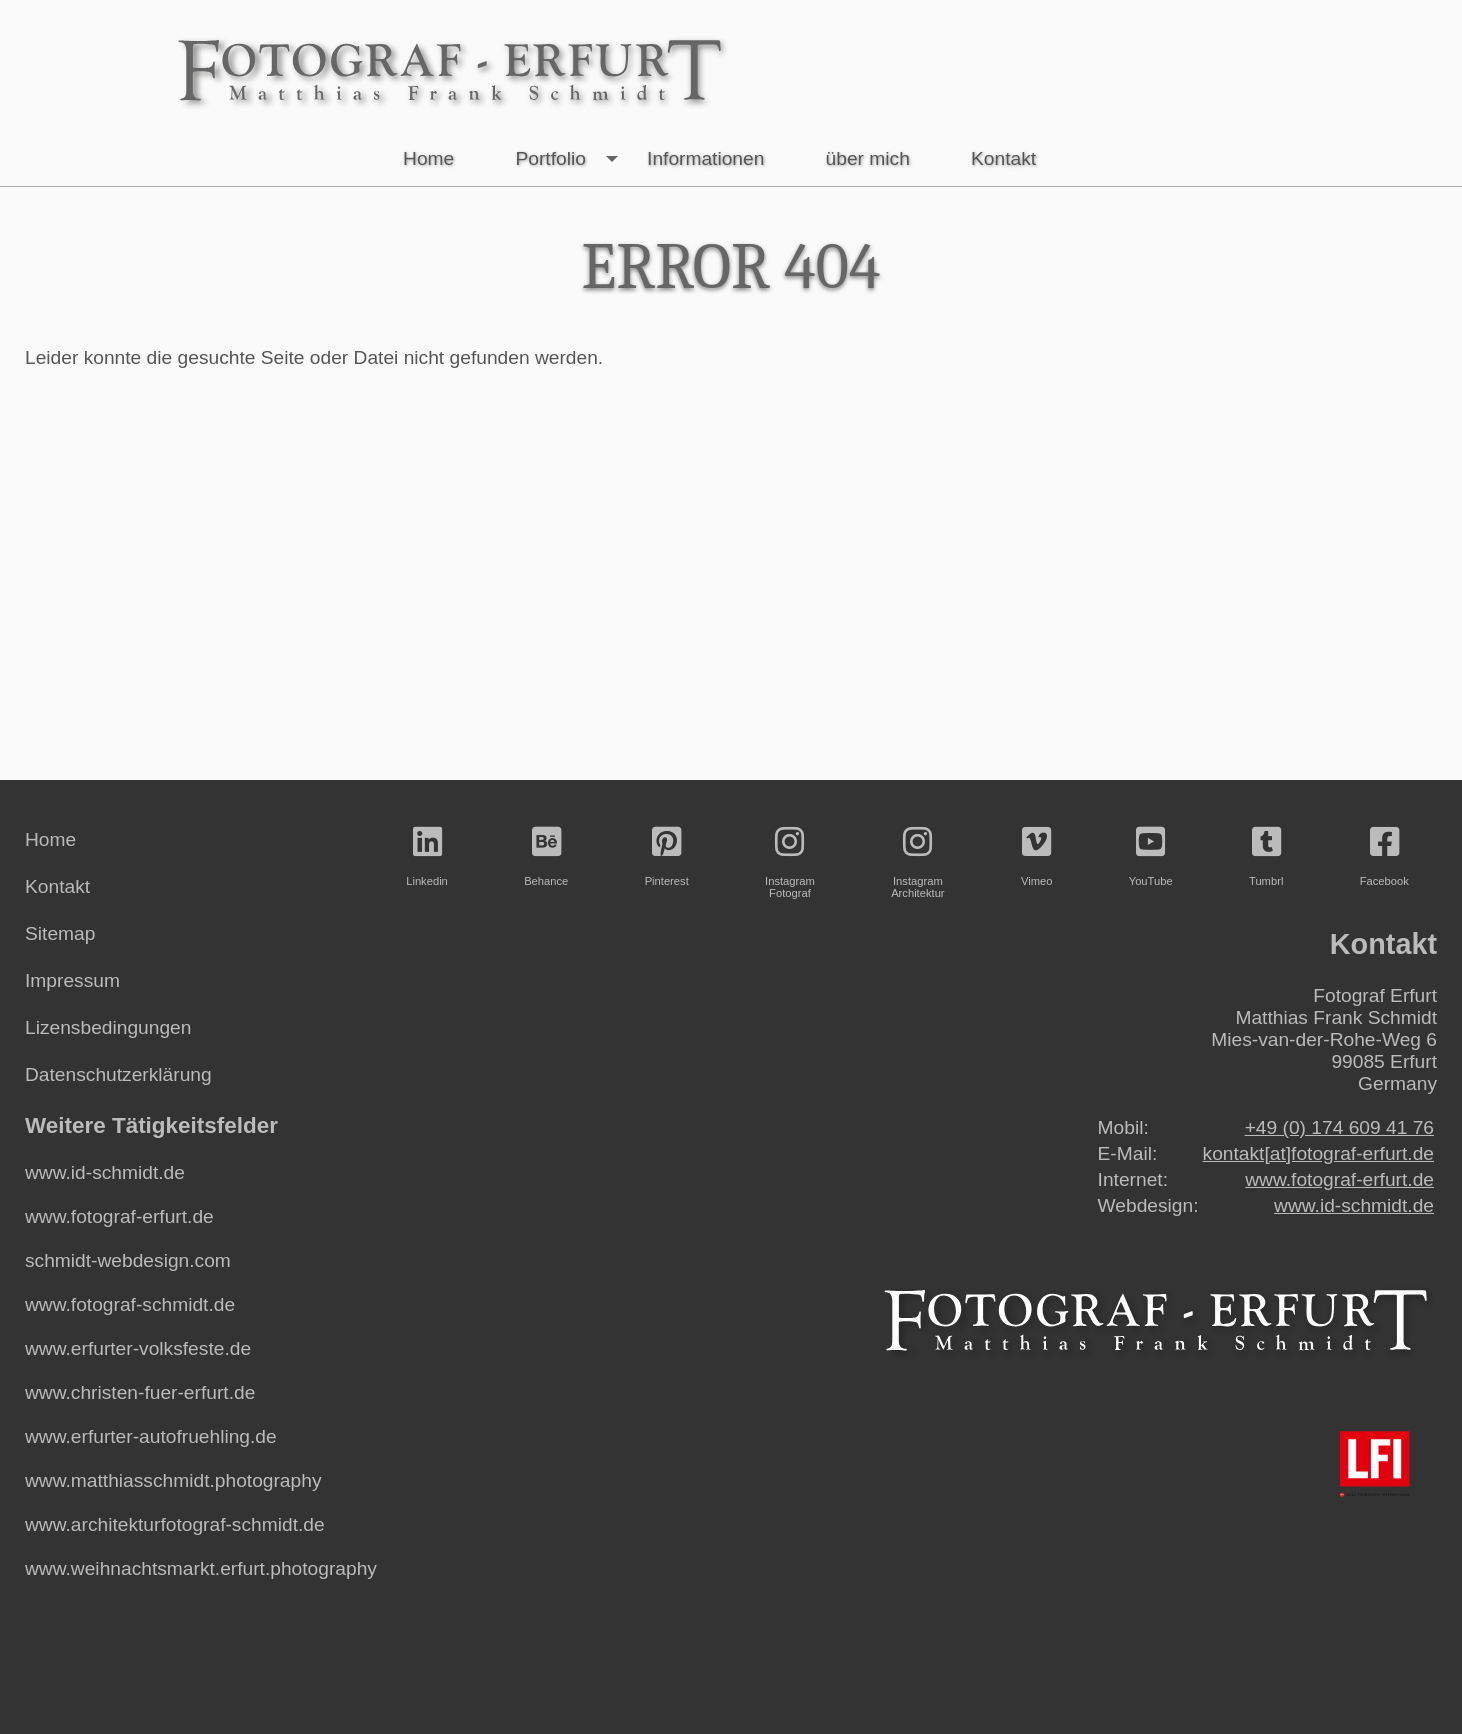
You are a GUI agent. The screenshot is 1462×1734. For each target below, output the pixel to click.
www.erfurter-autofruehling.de (151, 1436)
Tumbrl (1266, 856)
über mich (868, 158)
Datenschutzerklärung (118, 1074)
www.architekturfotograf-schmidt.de (175, 1524)
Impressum (72, 980)
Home (428, 158)
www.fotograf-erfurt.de (119, 1216)
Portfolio (571, 159)
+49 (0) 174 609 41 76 (1339, 1127)
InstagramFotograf (790, 862)
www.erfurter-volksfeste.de (138, 1348)
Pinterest (667, 856)
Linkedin (427, 856)
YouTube (1151, 856)
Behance (546, 856)
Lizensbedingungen (108, 1027)
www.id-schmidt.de (105, 1172)
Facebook (1384, 856)
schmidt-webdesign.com (128, 1260)
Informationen (705, 158)
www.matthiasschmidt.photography (173, 1480)
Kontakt (1003, 158)
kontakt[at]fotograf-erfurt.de (1318, 1153)
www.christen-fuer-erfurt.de (140, 1392)
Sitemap (60, 933)
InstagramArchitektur (917, 862)
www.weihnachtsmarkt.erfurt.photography (201, 1568)
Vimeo (1037, 856)
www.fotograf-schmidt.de (130, 1304)
